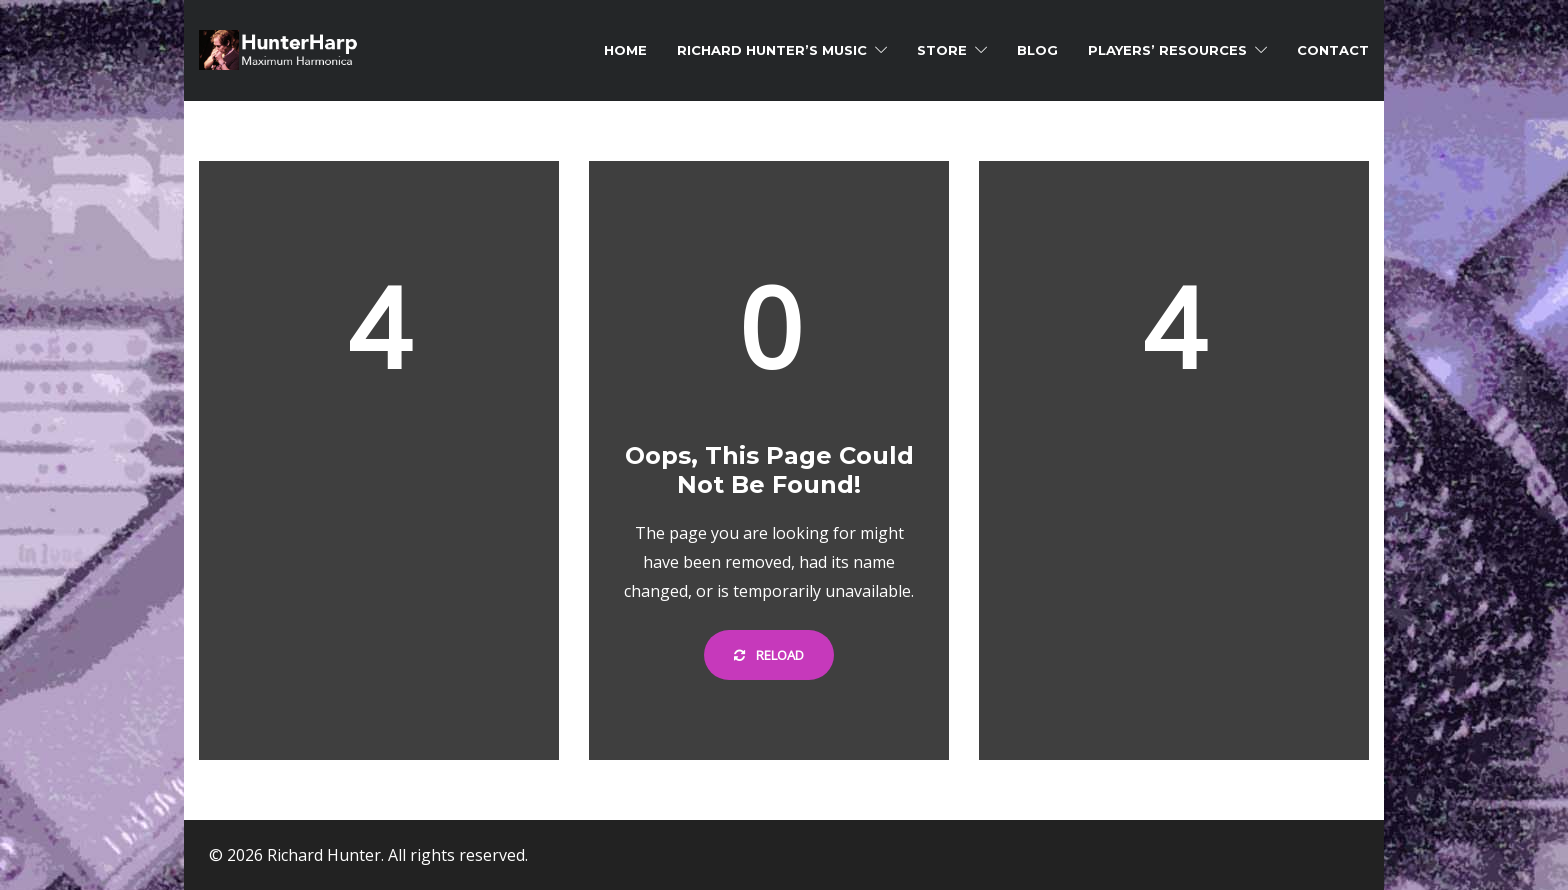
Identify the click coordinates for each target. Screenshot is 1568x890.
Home (625, 50)
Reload (769, 655)
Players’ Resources (1167, 50)
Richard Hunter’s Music (772, 50)
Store (942, 50)
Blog (1037, 50)
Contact (1333, 50)
